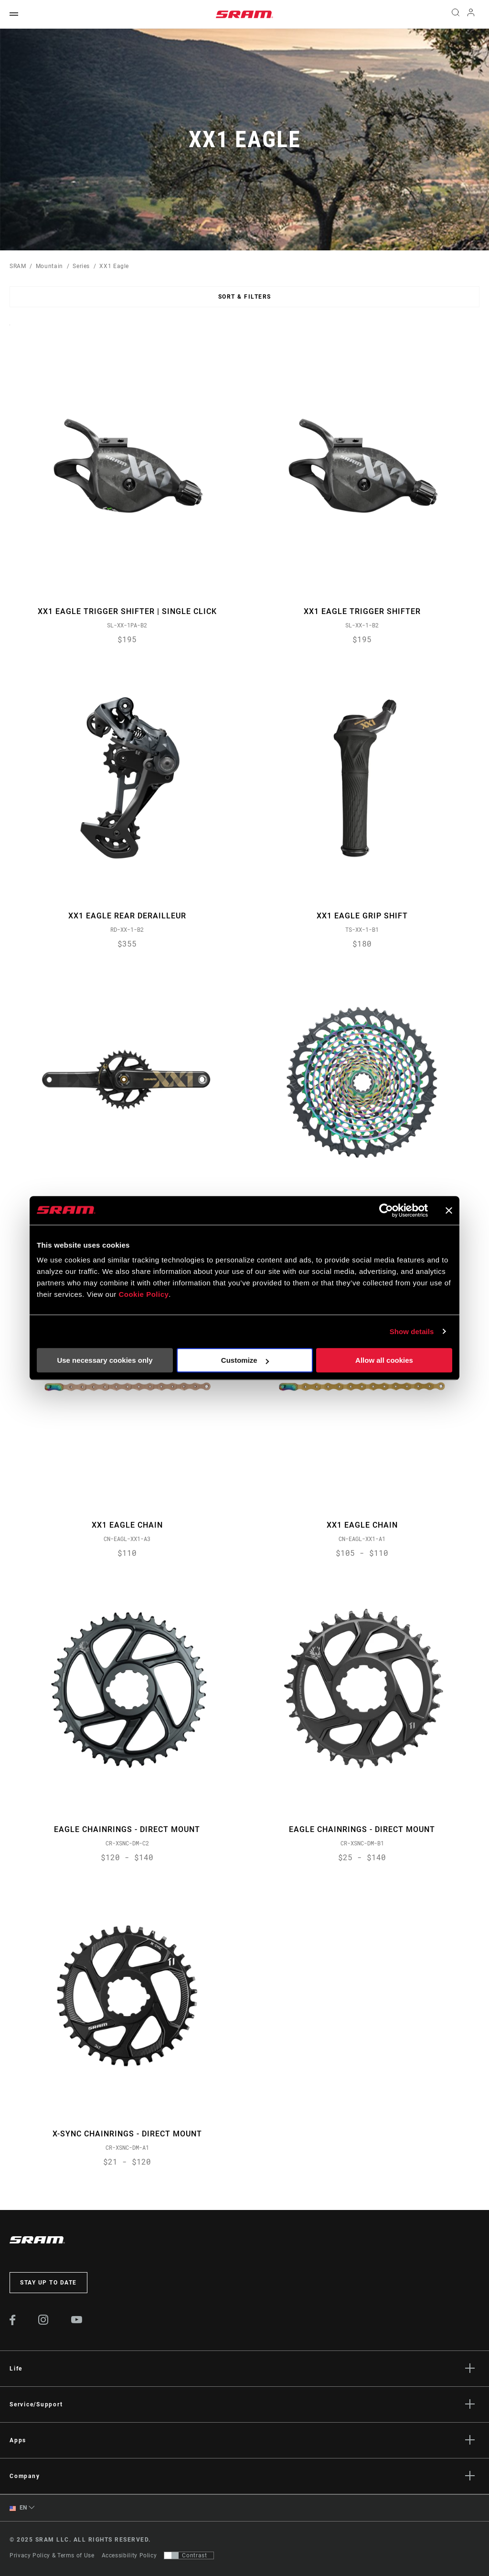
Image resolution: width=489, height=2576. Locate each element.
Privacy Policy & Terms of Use (52, 2555)
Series (81, 266)
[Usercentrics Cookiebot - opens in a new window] (386, 1210)
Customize (245, 1360)
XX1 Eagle (114, 266)
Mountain (49, 266)
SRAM (18, 266)
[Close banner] (449, 1210)
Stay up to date (48, 2282)
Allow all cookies (384, 1360)
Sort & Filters (244, 296)
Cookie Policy (143, 1294)
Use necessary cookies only (104, 1360)
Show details (412, 1331)
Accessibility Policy (129, 2555)
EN (18, 2507)
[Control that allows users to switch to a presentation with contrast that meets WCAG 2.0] (189, 2555)
